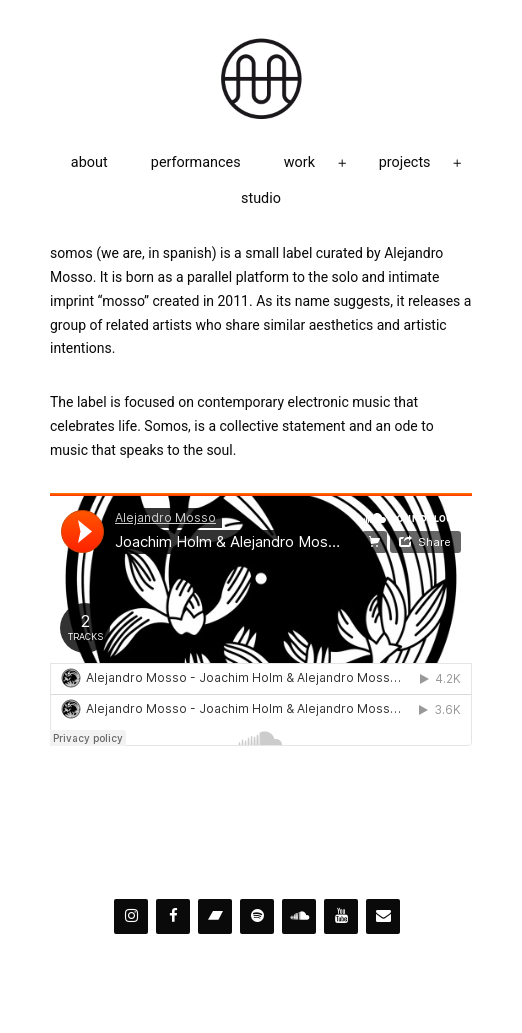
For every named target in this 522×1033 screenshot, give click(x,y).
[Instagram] (131, 916)
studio (261, 198)
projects (405, 162)
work (299, 162)
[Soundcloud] (299, 916)
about (89, 162)
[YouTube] (341, 916)
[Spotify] (257, 916)
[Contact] (383, 916)
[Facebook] (173, 916)
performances (196, 162)
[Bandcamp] (215, 916)
